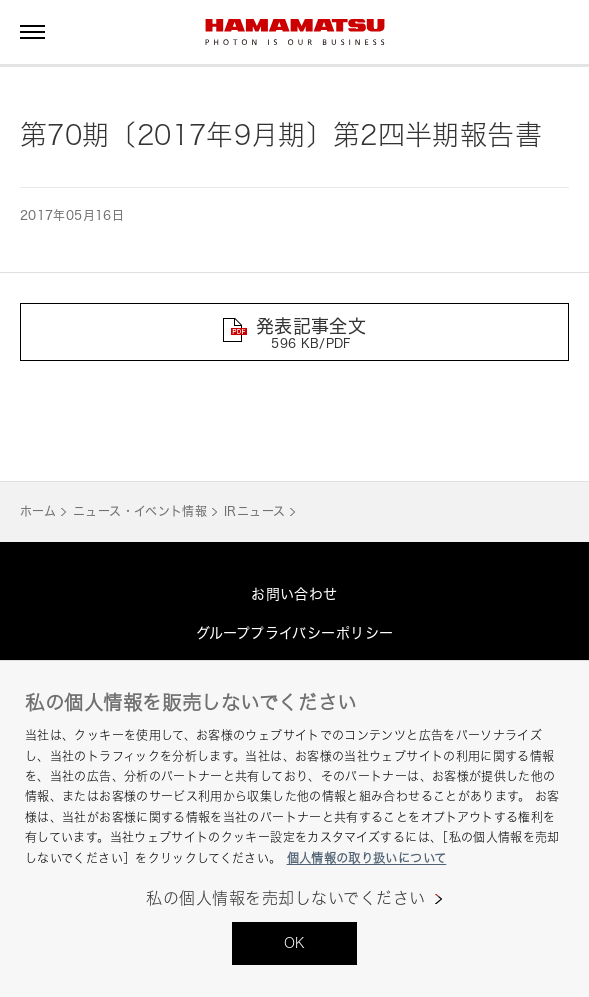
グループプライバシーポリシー (295, 632)
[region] (294, 828)
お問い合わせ (294, 593)
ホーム (38, 511)
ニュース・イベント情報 (140, 511)
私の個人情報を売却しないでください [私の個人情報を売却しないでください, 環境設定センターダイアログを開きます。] (285, 898)
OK (295, 942)
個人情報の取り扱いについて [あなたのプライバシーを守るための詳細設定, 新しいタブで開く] (367, 858)
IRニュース (254, 511)
